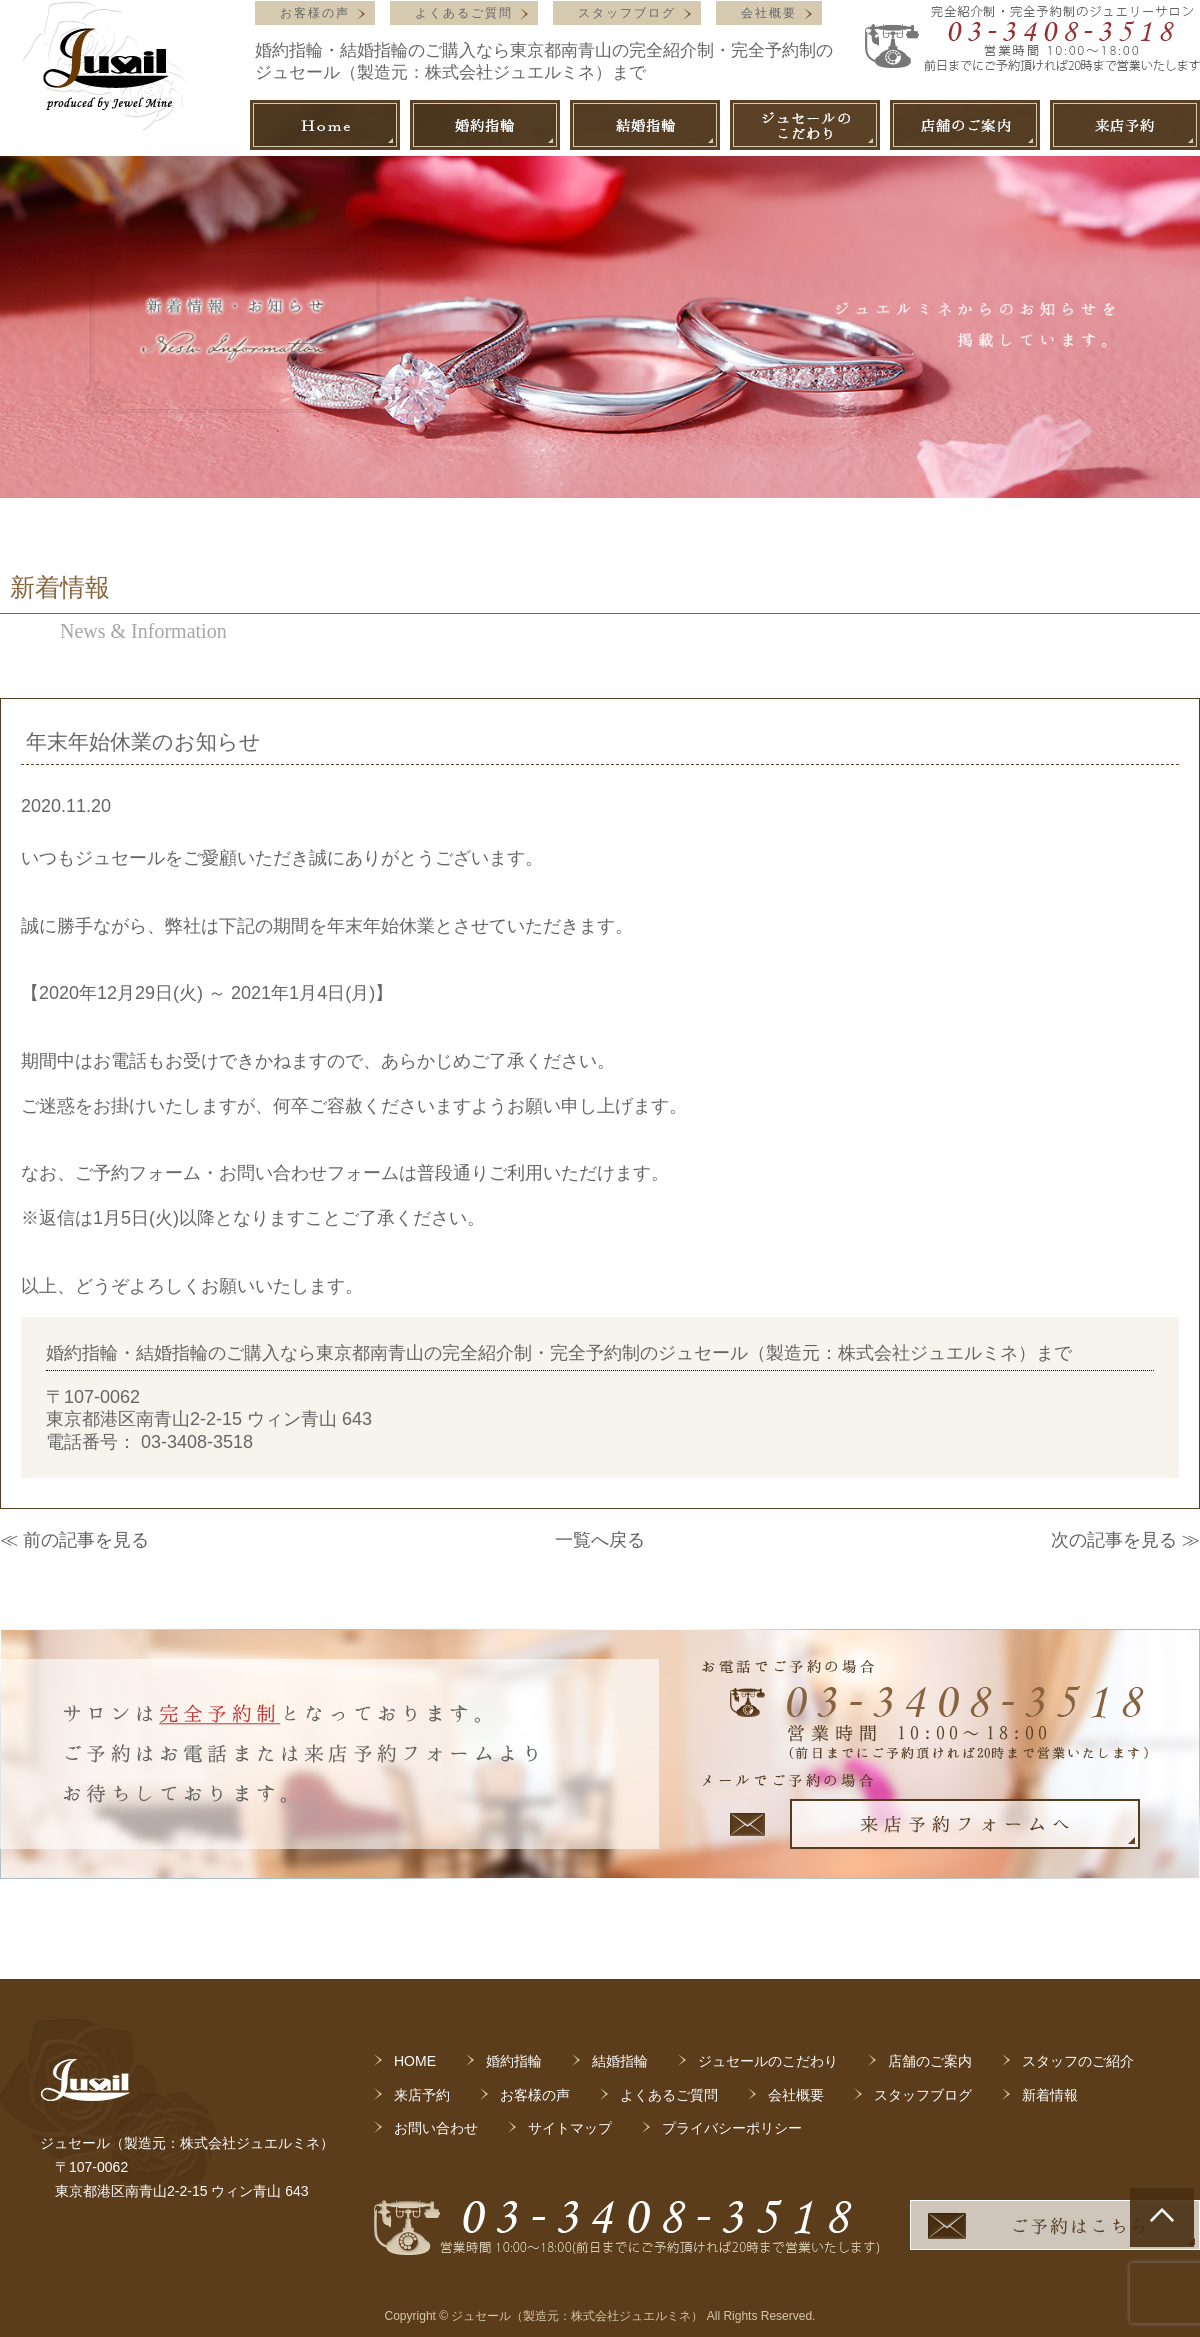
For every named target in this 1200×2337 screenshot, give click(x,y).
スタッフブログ (627, 13)
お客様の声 (315, 13)
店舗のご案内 (930, 2061)
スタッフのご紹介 (1078, 2061)
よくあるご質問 (464, 13)
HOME (415, 2061)
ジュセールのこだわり (768, 2061)
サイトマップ (570, 2128)
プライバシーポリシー (732, 2128)
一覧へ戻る (600, 1540)
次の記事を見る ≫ (1125, 1540)
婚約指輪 (514, 2061)
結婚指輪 (620, 2061)
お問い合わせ (436, 2128)
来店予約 (422, 2095)
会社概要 (769, 13)
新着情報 (1050, 2095)
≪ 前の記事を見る (74, 1540)
